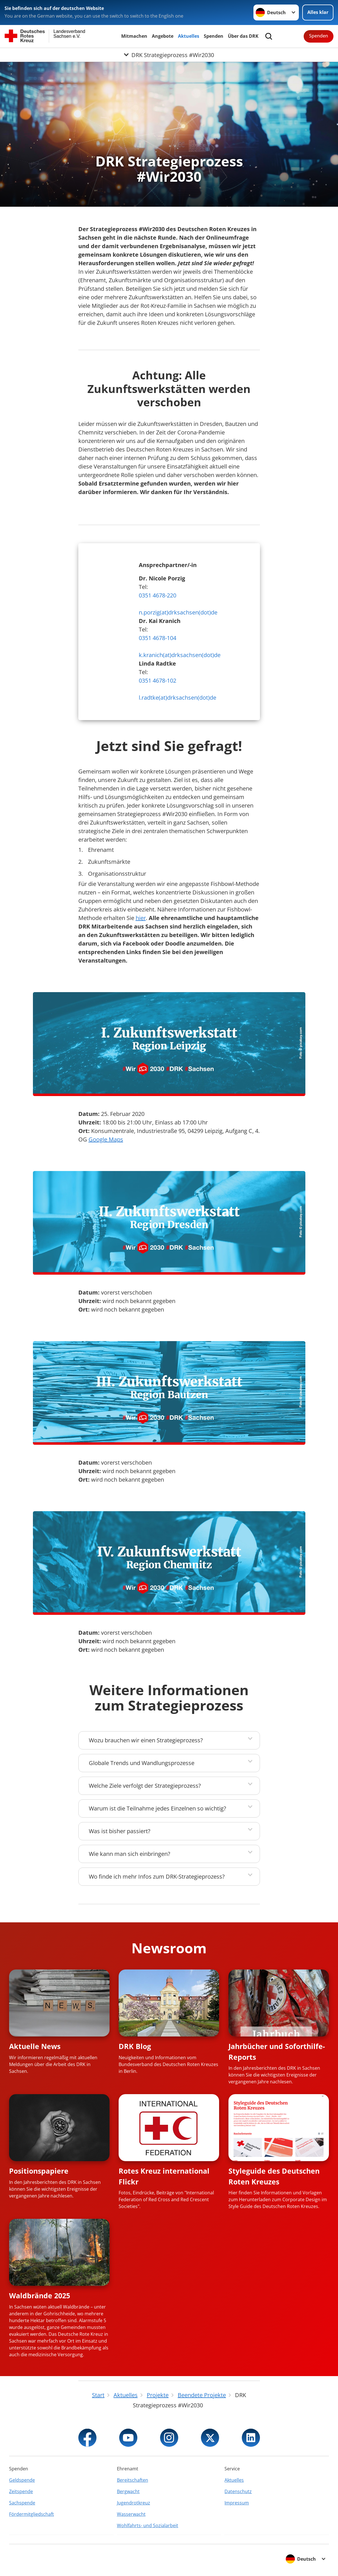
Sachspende (22, 2503)
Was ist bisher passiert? (119, 1831)
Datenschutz (238, 2491)
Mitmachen (134, 36)
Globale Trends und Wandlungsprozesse (141, 1763)
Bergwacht (128, 2491)
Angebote (162, 36)
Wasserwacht (131, 2514)
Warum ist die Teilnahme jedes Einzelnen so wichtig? (157, 1808)
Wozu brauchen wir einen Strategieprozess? (146, 1740)
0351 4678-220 (157, 595)
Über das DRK (243, 36)
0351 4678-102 (157, 680)
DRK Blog (135, 2046)
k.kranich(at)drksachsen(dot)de (180, 655)
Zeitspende (21, 2491)
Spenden (213, 36)
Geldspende (22, 2480)
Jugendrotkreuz (133, 2503)
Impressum (236, 2503)
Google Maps (106, 1139)
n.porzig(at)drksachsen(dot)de (178, 612)
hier (141, 918)
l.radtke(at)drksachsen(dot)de (177, 697)
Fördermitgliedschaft (31, 2514)
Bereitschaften (132, 2480)
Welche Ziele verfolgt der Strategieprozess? (145, 1785)
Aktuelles (188, 36)
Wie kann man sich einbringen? (129, 1854)
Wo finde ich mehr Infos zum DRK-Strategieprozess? (157, 1876)
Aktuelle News (34, 2046)
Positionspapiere (38, 2171)
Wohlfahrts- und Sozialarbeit (147, 2525)
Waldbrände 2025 (39, 2295)
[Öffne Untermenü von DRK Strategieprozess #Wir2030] (169, 55)
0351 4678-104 (157, 638)
